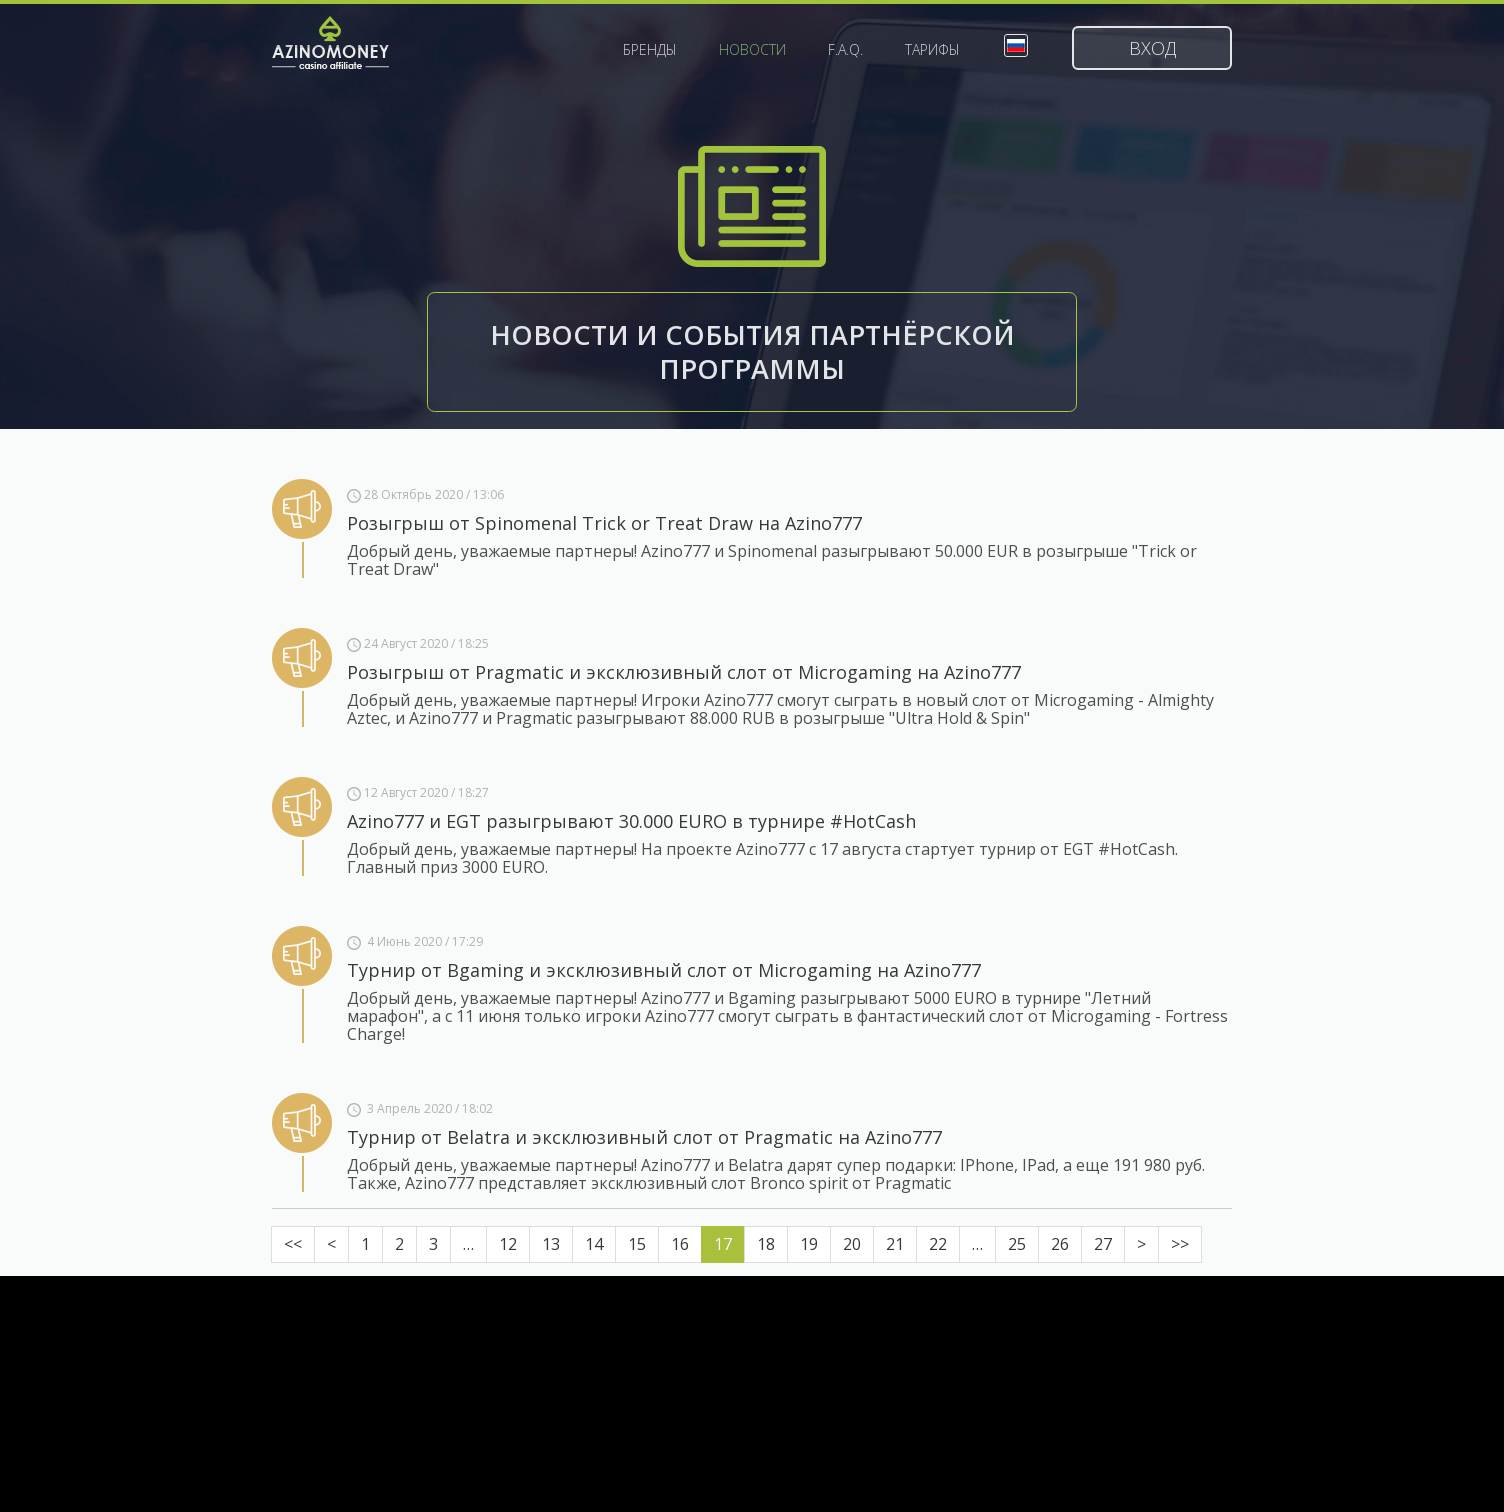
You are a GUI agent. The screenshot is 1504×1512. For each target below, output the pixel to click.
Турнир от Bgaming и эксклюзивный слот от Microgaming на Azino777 (664, 970)
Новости (752, 50)
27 (1103, 1244)
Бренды (650, 50)
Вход (1152, 48)
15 (637, 1244)
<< (293, 1244)
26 (1060, 1244)
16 (680, 1244)
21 (895, 1244)
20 (852, 1244)
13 (551, 1244)
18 (766, 1244)
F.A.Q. (845, 50)
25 (1017, 1244)
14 (594, 1244)
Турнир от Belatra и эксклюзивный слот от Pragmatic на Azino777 (644, 1137)
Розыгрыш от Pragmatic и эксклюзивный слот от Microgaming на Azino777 (684, 672)
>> (1180, 1244)
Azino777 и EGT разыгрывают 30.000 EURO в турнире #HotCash (631, 821)
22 (938, 1244)
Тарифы (932, 50)
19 (809, 1244)
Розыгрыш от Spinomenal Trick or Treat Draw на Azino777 (604, 523)
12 (508, 1244)
